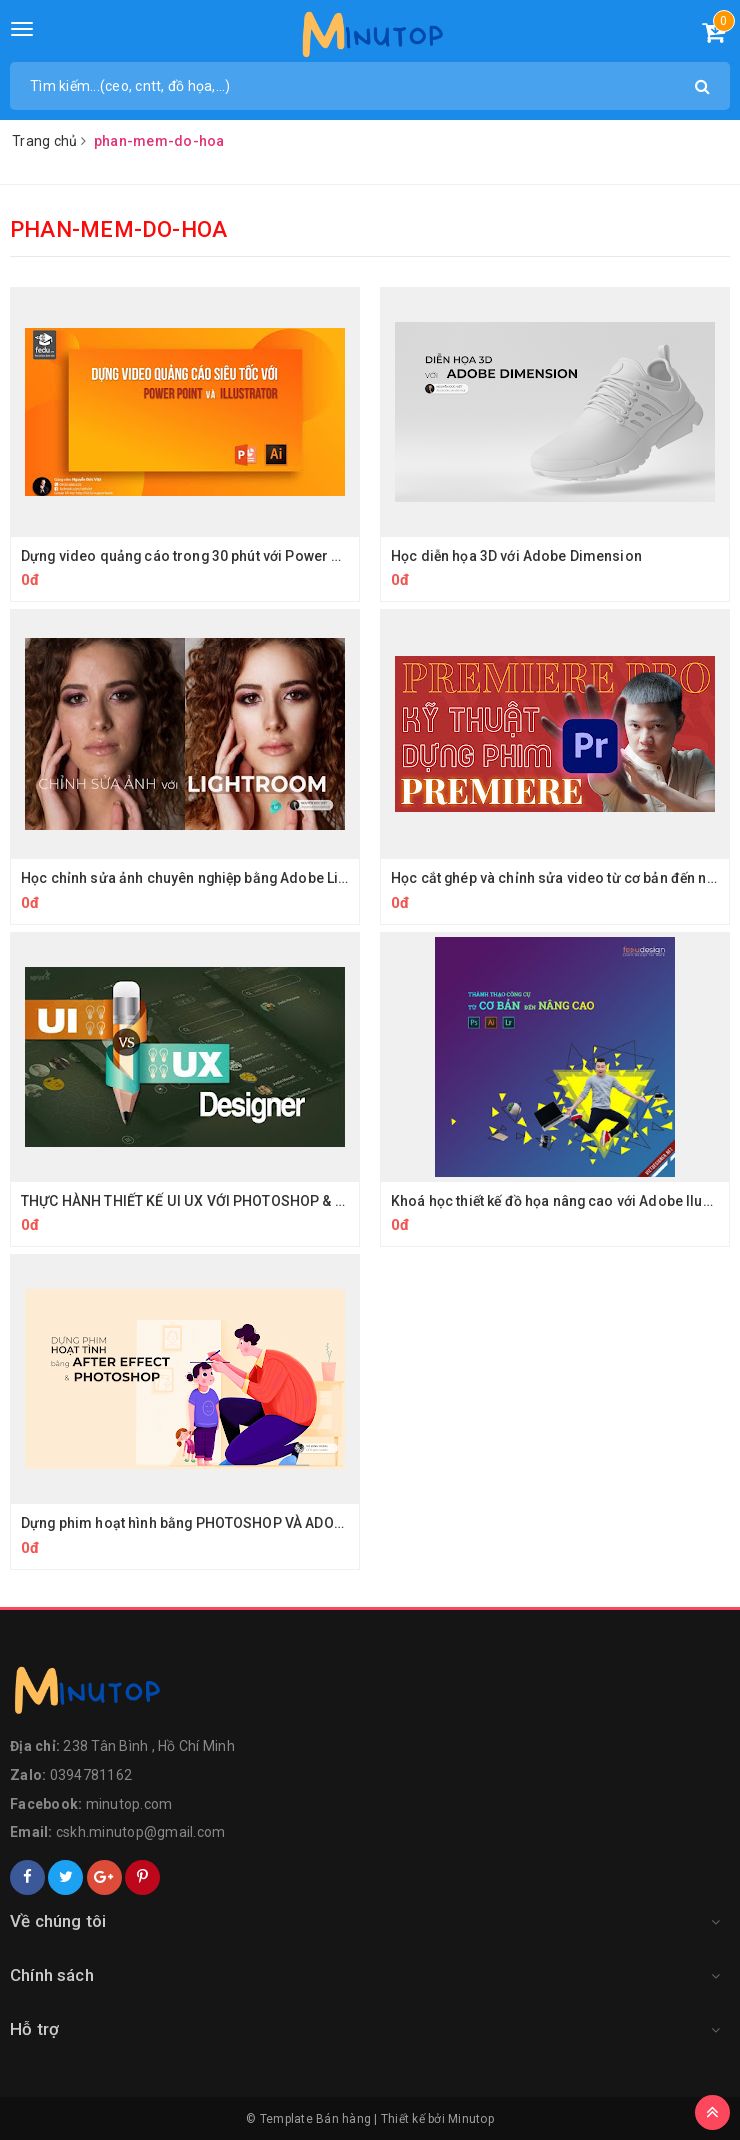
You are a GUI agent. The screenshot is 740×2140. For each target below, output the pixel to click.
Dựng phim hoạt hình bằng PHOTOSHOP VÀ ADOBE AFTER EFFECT (236, 1523)
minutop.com (129, 1804)
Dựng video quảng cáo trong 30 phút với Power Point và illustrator (239, 556)
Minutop (471, 2119)
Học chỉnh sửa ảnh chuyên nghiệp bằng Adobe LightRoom (212, 878)
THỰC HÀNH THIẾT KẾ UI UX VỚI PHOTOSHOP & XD (186, 1201)
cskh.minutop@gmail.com (141, 1832)
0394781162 (91, 1775)
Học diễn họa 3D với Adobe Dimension (517, 556)
